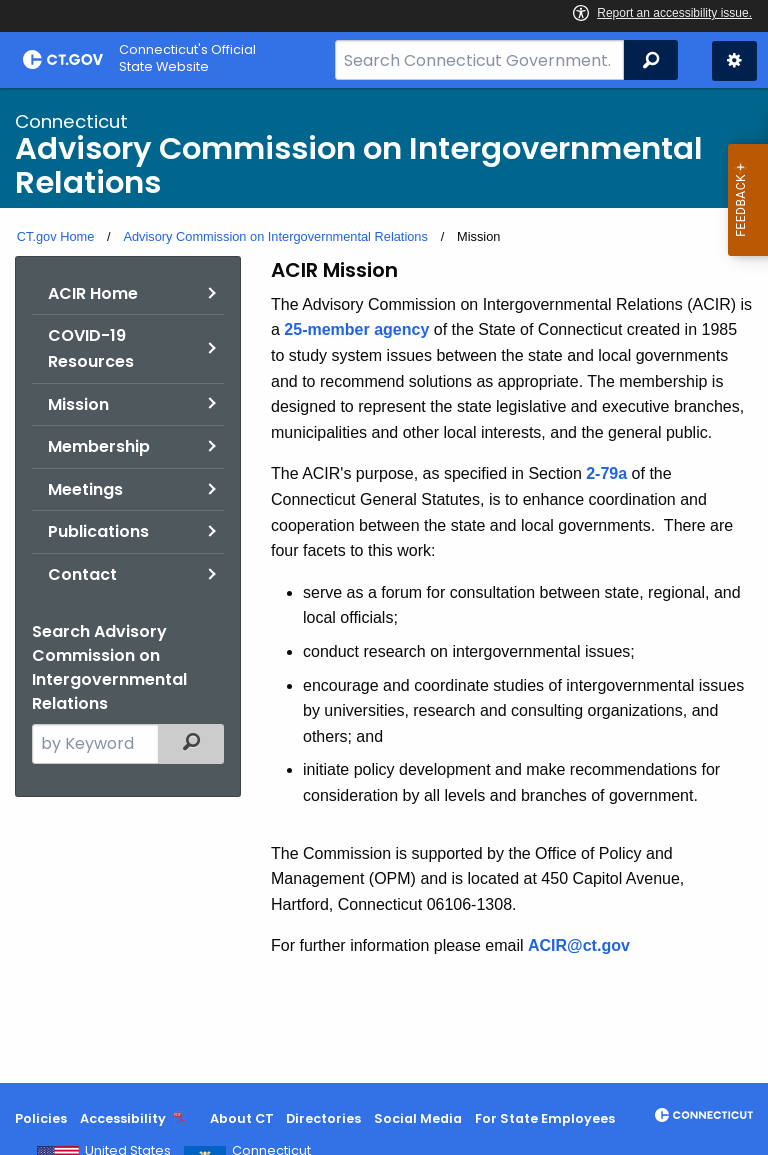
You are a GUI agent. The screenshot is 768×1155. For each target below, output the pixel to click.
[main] (384, 585)
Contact (82, 574)
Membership (99, 446)
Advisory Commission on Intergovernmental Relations (275, 236)
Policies (41, 1118)
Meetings (85, 489)
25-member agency (356, 329)
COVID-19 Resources (91, 348)
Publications (98, 531)
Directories (323, 1118)
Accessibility (123, 1118)
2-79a (606, 473)
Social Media (418, 1118)
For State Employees (545, 1118)
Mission (78, 404)
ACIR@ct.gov (579, 945)
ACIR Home (93, 293)
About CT (242, 1118)
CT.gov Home (56, 236)
